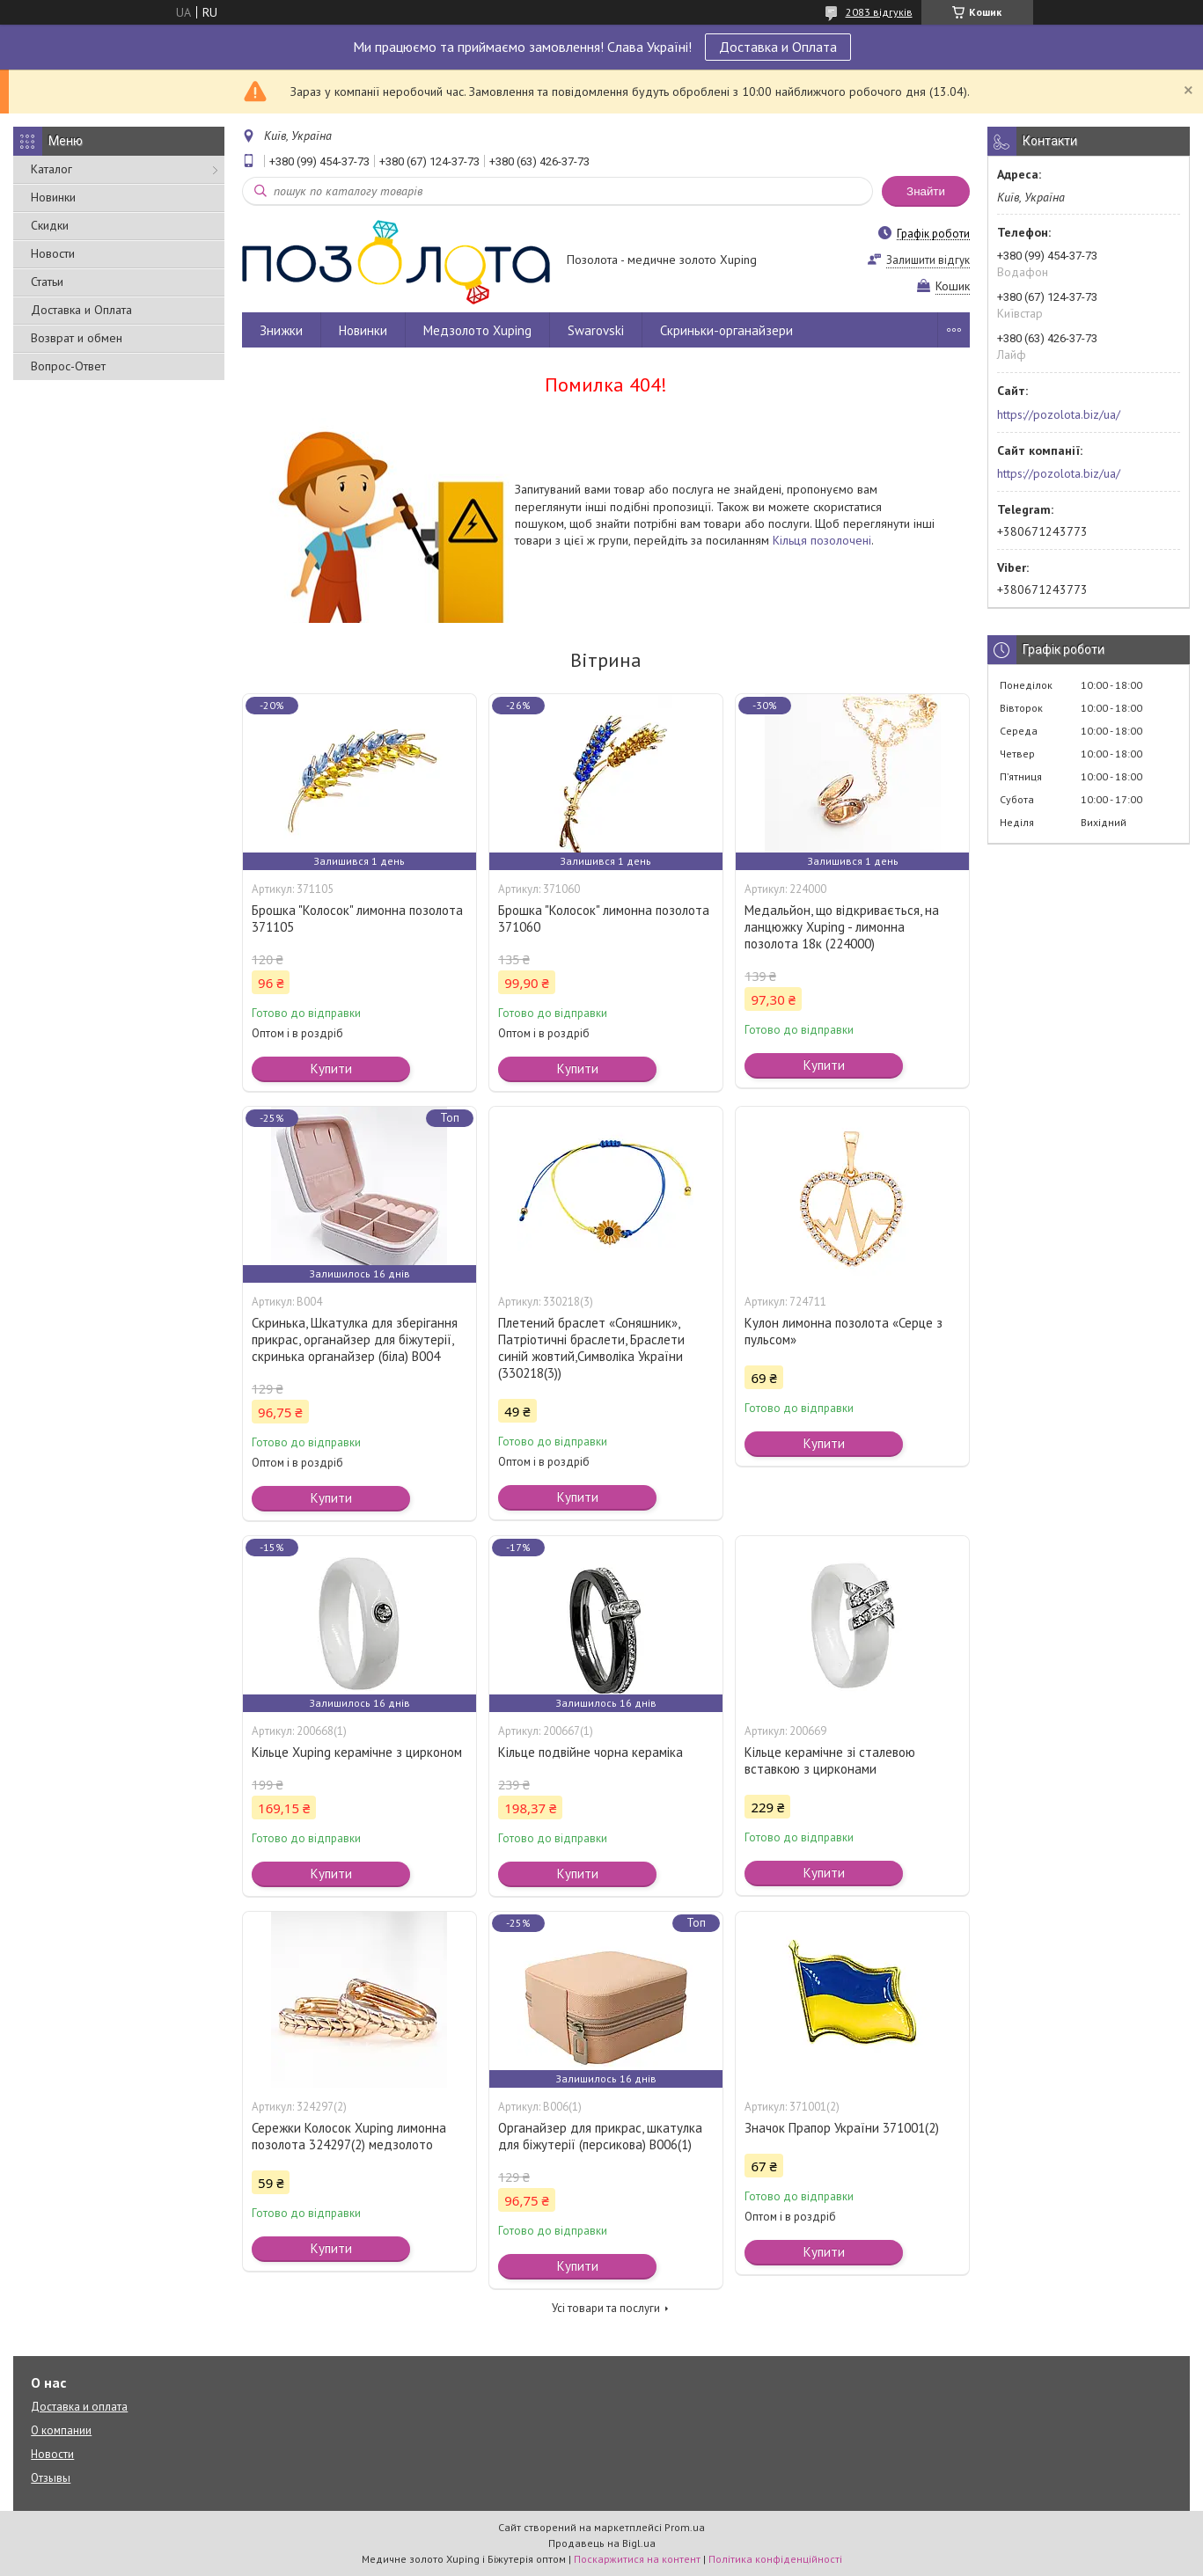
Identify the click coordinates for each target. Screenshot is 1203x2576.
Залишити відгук (928, 259)
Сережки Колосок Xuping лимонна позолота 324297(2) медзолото (349, 2136)
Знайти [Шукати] (925, 191)
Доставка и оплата (79, 2406)
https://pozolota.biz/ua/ (1058, 414)
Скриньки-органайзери (726, 330)
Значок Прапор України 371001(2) (842, 2127)
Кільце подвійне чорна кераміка (590, 1752)
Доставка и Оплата (778, 46)
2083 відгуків (879, 11)
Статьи (47, 281)
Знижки (281, 330)
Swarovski (596, 330)
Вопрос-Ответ (68, 366)
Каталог (51, 169)
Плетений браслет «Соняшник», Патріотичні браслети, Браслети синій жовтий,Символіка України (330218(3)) (591, 1347)
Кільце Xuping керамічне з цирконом (357, 1752)
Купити (331, 1068)
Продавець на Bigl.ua (602, 2543)
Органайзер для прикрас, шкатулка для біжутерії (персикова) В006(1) (600, 2136)
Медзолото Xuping (477, 330)
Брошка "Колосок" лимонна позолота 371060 (603, 918)
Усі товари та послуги (606, 2308)
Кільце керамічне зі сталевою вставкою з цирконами (830, 1760)
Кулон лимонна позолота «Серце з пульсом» (844, 1331)
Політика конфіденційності (775, 2558)
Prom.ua (684, 2527)
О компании (61, 2430)
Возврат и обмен (76, 338)
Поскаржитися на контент (637, 2558)
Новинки (53, 197)
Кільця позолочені (822, 540)
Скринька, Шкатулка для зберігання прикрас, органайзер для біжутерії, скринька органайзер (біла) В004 (355, 1339)
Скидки (50, 225)
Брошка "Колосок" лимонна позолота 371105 (357, 918)
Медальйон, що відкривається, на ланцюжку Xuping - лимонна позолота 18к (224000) (842, 927)
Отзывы (50, 2477)
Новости (53, 253)
